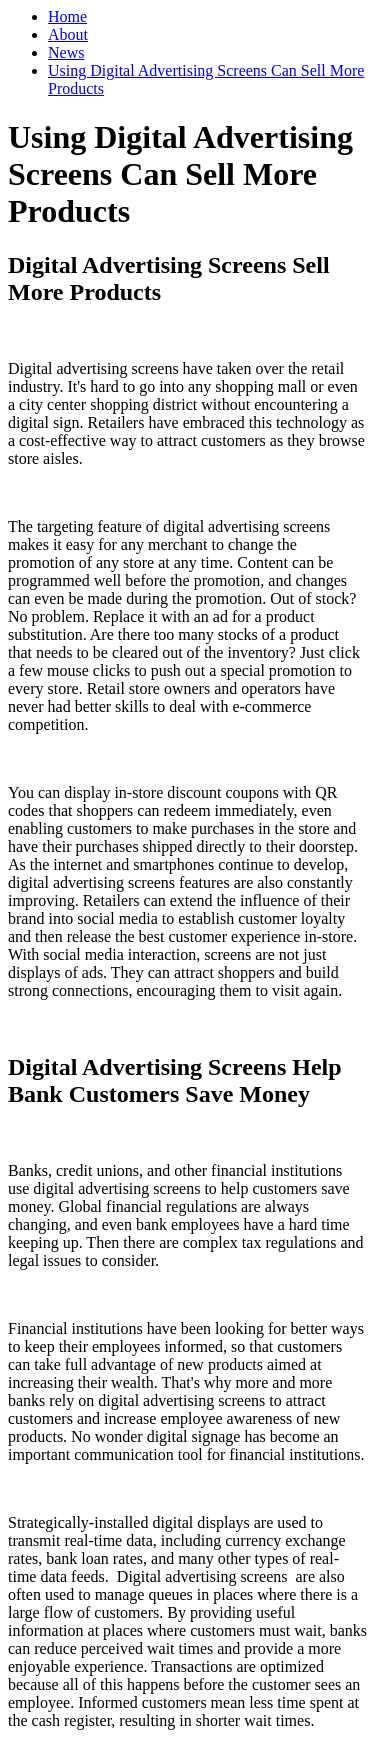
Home (67, 16)
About (68, 34)
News (66, 52)
